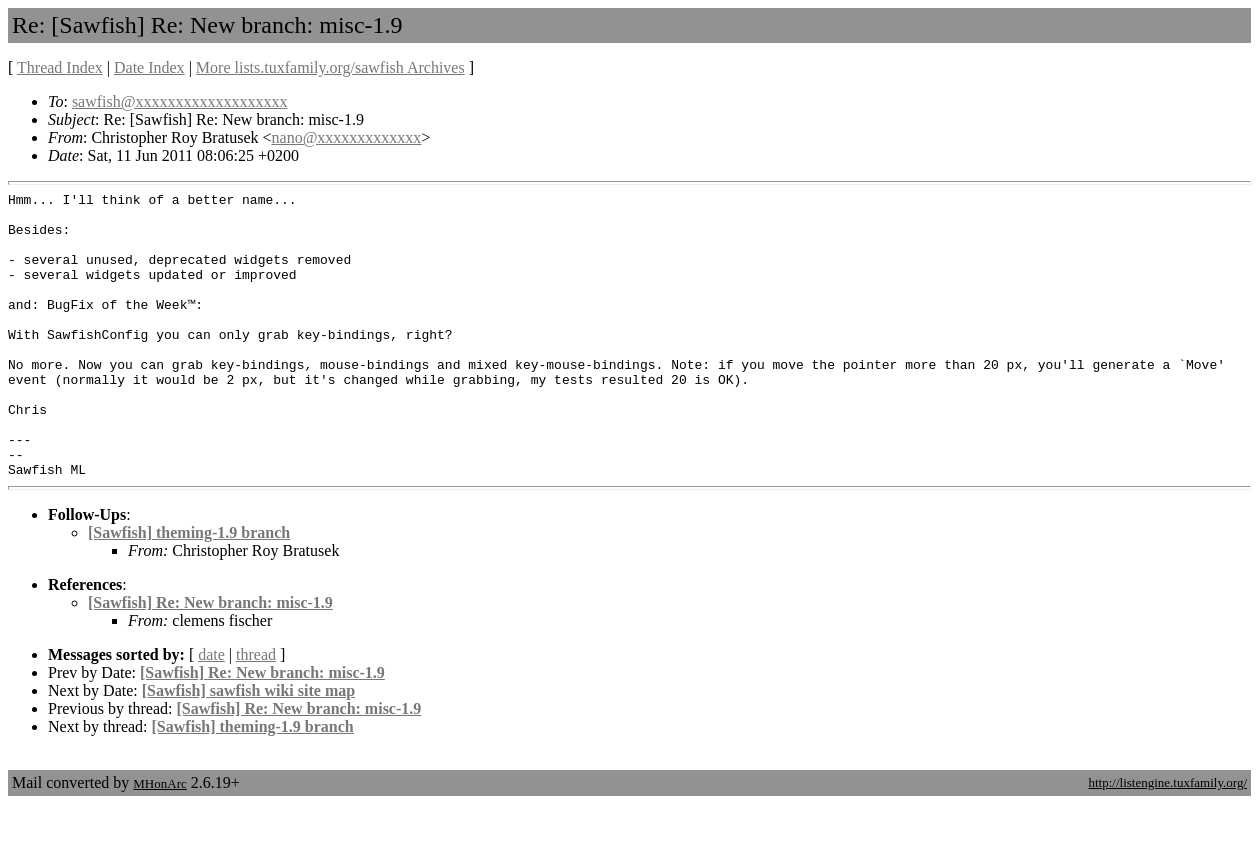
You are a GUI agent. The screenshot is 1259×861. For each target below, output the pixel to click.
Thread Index (60, 67)
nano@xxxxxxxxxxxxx (347, 137)
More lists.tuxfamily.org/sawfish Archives (330, 67)
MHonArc (159, 840)
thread (256, 711)
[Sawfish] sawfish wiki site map (248, 747)
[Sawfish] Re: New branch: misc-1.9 (210, 659)
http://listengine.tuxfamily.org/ (1167, 839)
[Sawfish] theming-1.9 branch (189, 589)
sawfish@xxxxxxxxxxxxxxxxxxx (180, 101)
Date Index (149, 67)
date (211, 711)
